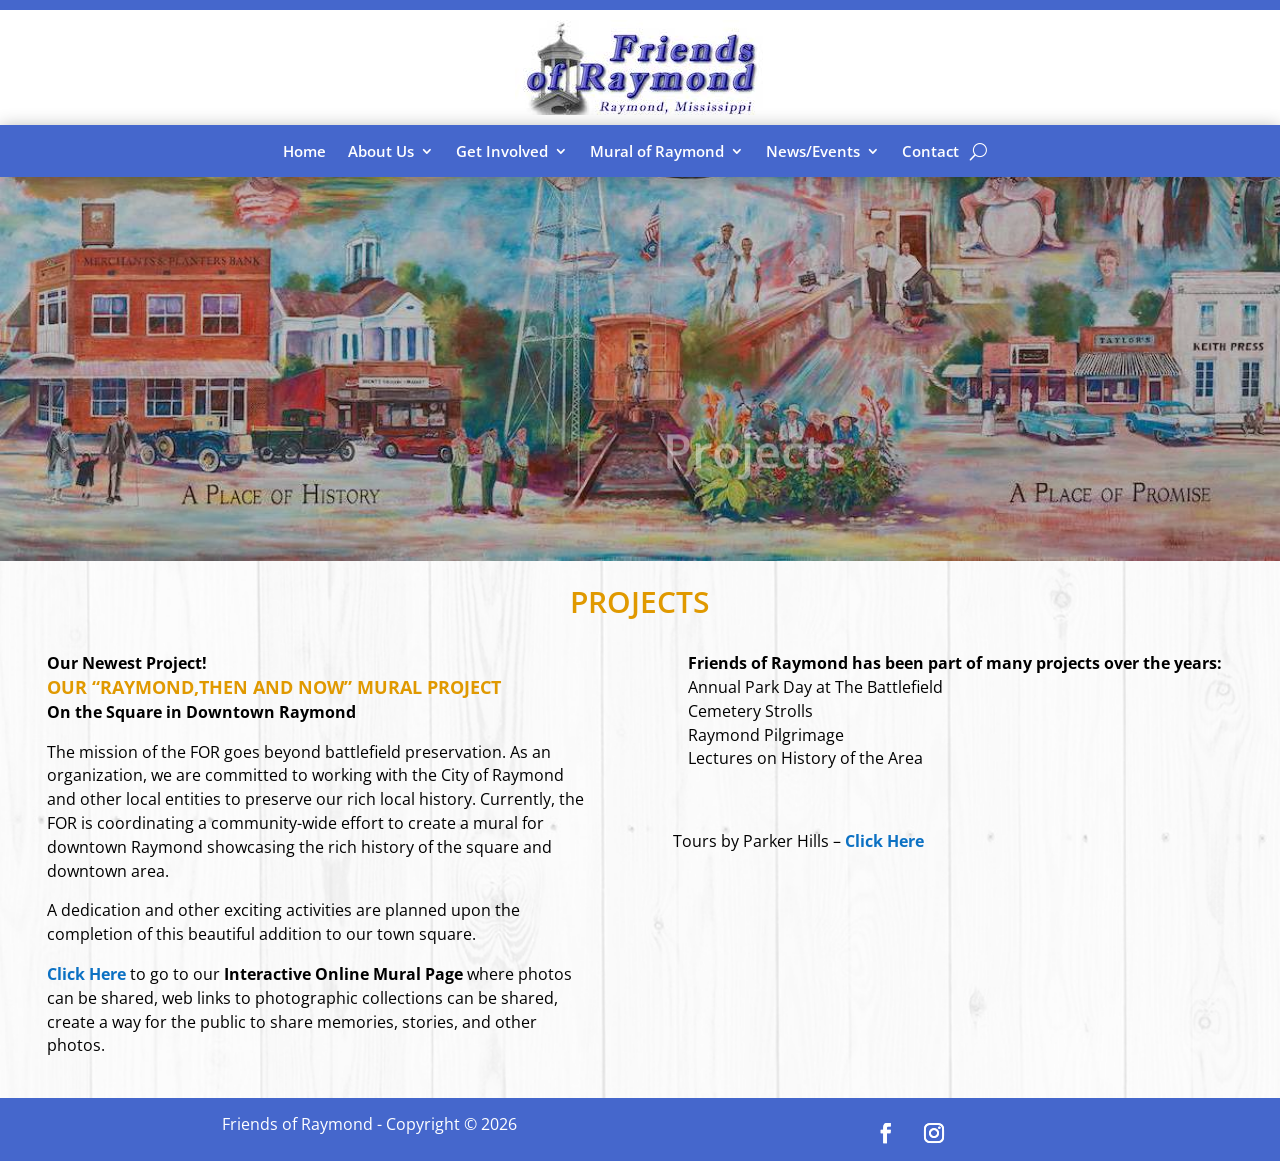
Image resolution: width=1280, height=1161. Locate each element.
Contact (930, 151)
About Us (381, 151)
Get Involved (502, 151)
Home (304, 151)
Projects (754, 459)
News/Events (813, 151)
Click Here (884, 841)
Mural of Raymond (657, 151)
